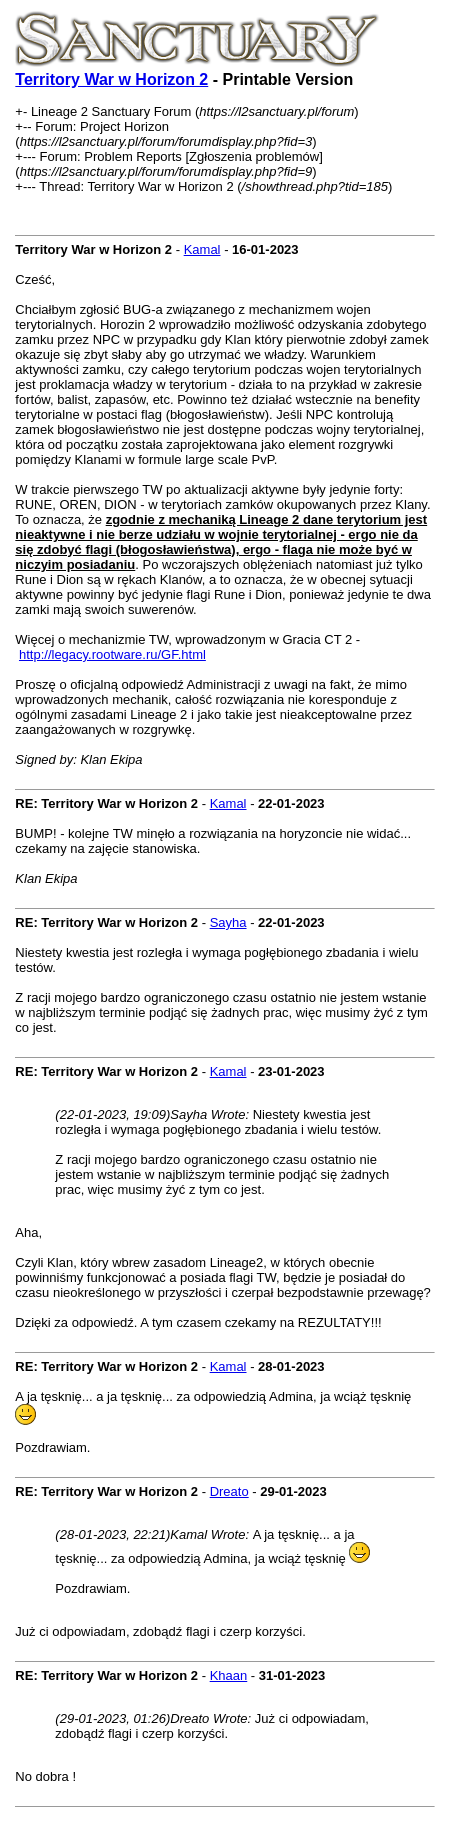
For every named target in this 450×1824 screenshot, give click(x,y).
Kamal (202, 249)
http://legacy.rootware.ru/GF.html (112, 654)
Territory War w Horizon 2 (111, 79)
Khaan (229, 1675)
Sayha (228, 922)
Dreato (229, 1491)
